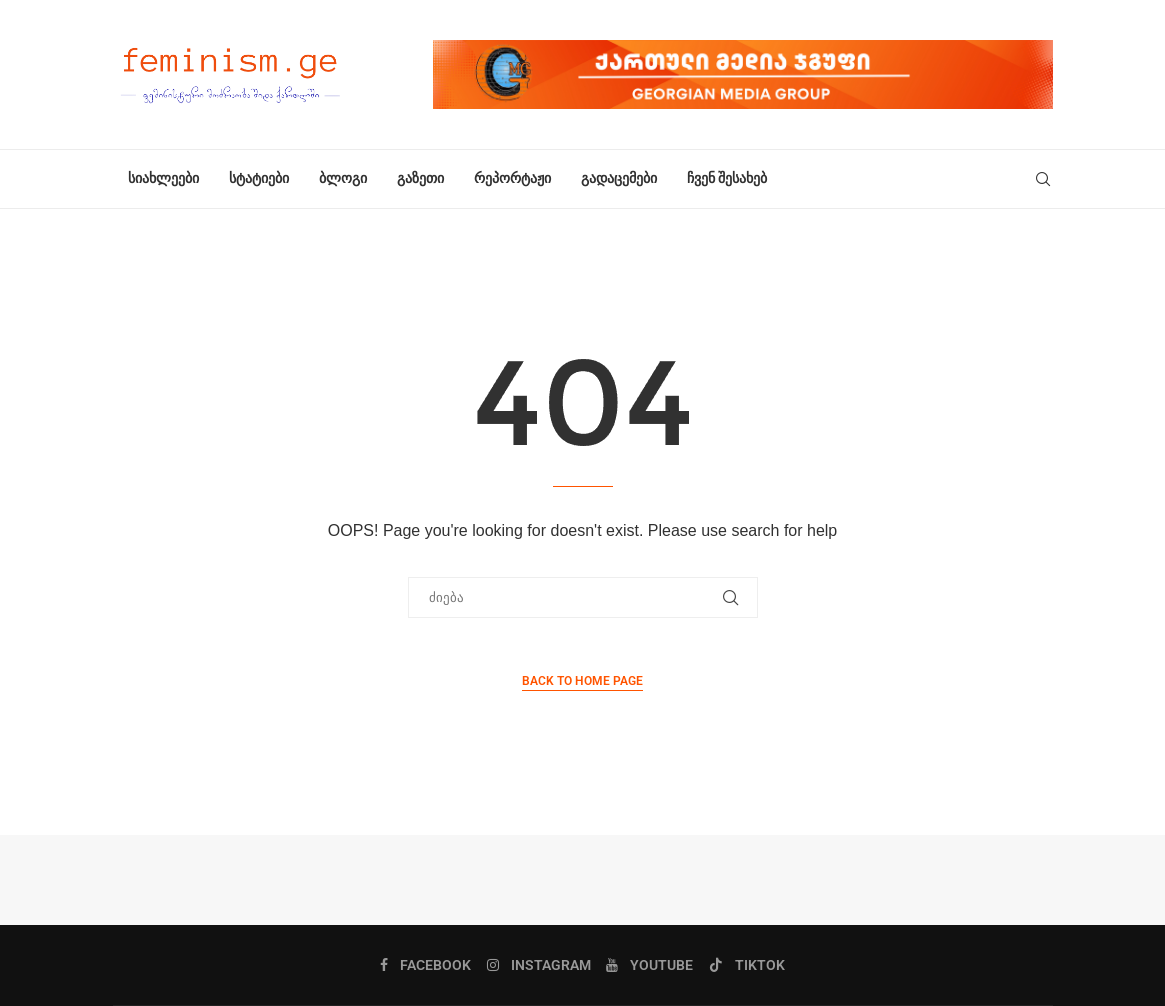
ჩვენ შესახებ (727, 178)
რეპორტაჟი (512, 178)
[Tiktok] (747, 965)
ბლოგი (343, 178)
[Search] (1043, 179)
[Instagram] (539, 965)
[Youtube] (649, 965)
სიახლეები (163, 178)
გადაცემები (619, 178)
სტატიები (259, 178)
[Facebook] (425, 965)
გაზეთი (420, 178)
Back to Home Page (582, 681)
